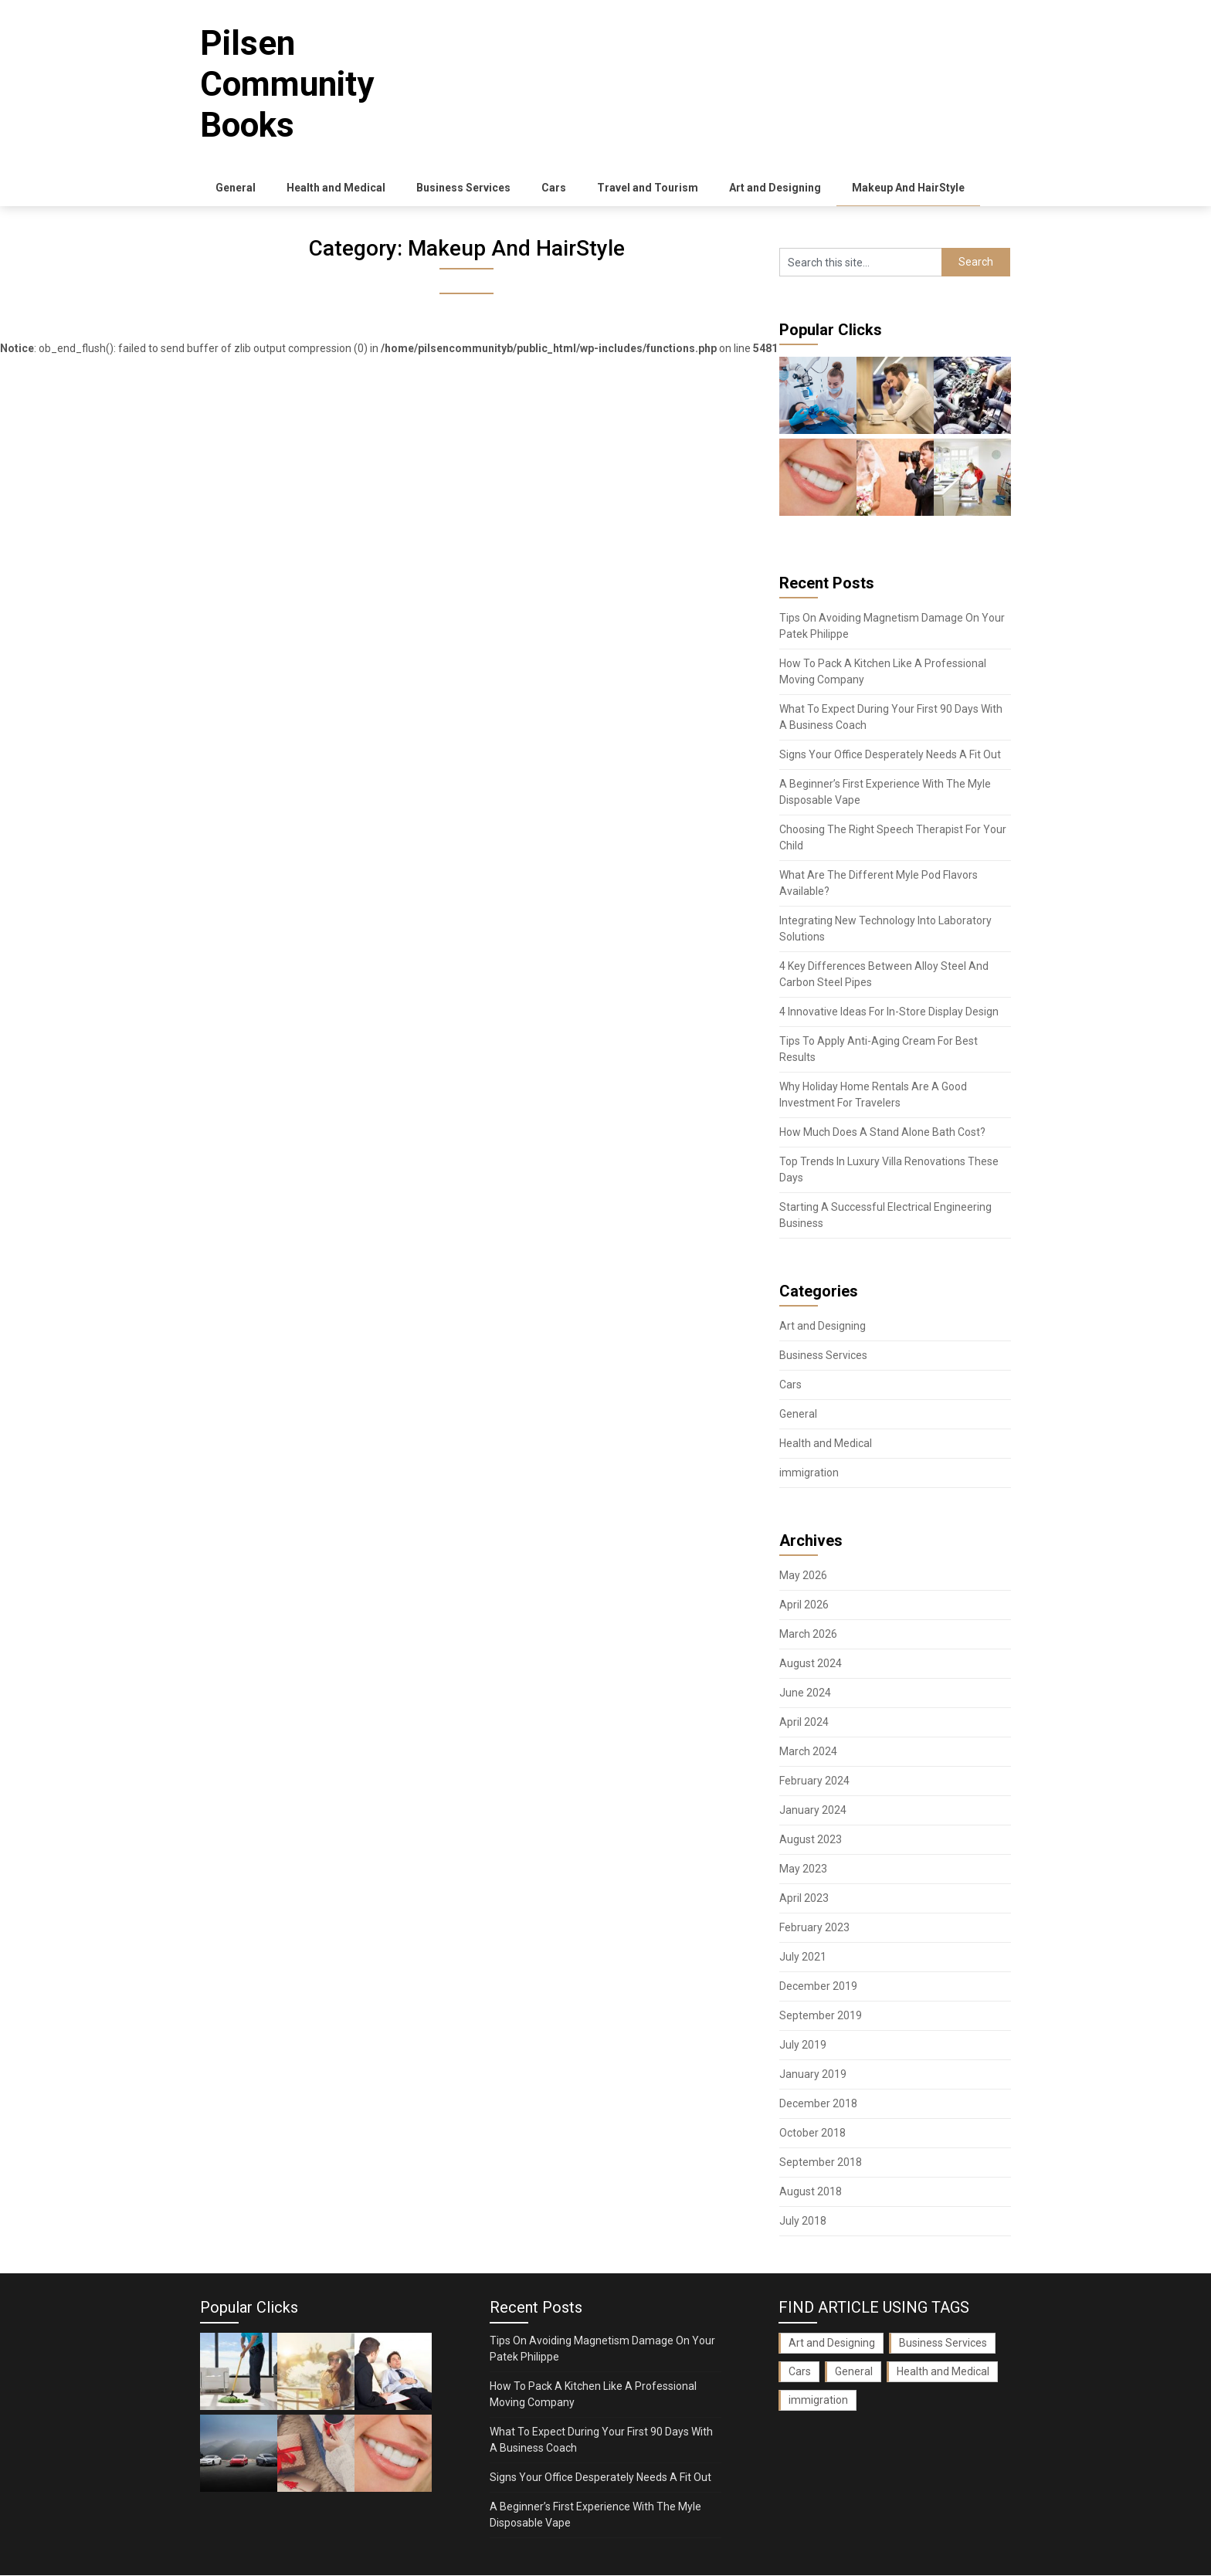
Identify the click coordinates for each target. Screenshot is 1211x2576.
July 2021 (802, 1957)
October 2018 (812, 2133)
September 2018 (820, 2163)
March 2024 (808, 1752)
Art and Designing (775, 187)
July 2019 (802, 2045)
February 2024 (814, 1781)
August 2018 (810, 2192)
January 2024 (812, 1811)
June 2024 (805, 1693)
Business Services (463, 187)
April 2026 (804, 1605)
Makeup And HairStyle (908, 187)
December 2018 (818, 2104)
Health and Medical (336, 187)
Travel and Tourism (647, 187)
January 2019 (812, 2075)
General (235, 187)
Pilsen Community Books (287, 84)
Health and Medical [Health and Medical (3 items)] (943, 2372)
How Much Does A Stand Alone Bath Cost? (882, 1133)
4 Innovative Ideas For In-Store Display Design (889, 1012)
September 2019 (820, 2016)
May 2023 (803, 1869)
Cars (553, 187)
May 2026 (803, 1576)
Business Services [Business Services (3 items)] (943, 2343)
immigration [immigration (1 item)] (818, 2401)
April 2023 (804, 1899)
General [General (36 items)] (854, 2372)
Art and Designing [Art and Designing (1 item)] (832, 2343)
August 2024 (810, 1664)
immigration (809, 1473)
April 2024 (804, 1723)
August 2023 (810, 1840)
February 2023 (814, 1928)
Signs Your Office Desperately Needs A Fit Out (890, 755)
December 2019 (818, 1987)
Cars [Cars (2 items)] (800, 2372)
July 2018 (802, 2221)
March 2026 (808, 1635)
